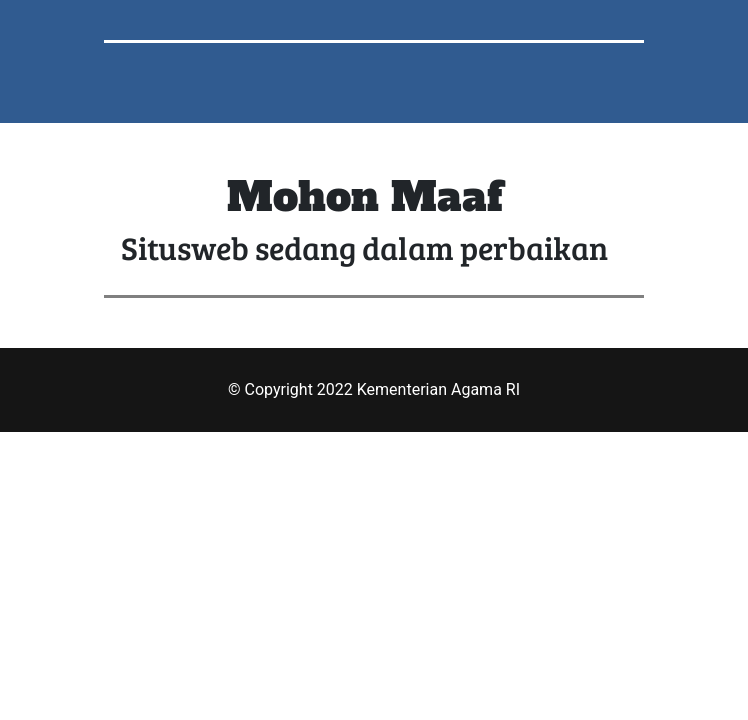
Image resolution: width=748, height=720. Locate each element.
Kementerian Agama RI (438, 389)
